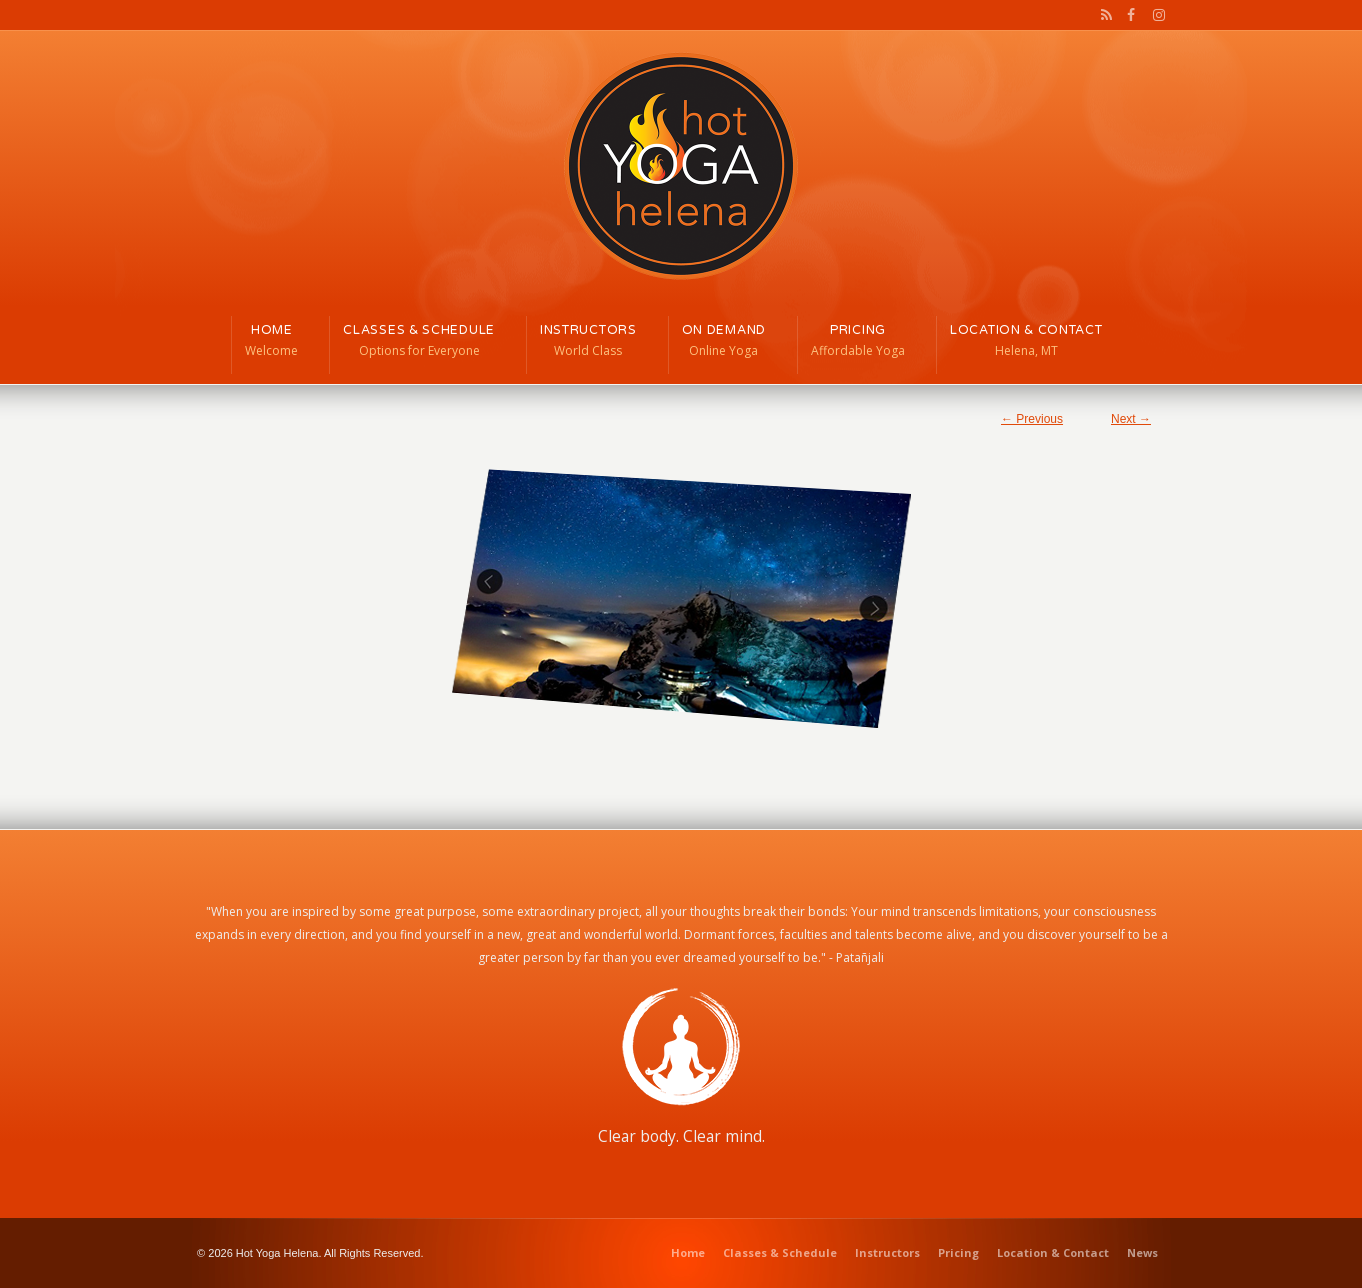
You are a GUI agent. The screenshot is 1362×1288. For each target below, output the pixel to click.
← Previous (1032, 419)
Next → (1131, 419)
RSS (1103, 15)
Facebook (1129, 15)
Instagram (1154, 15)
